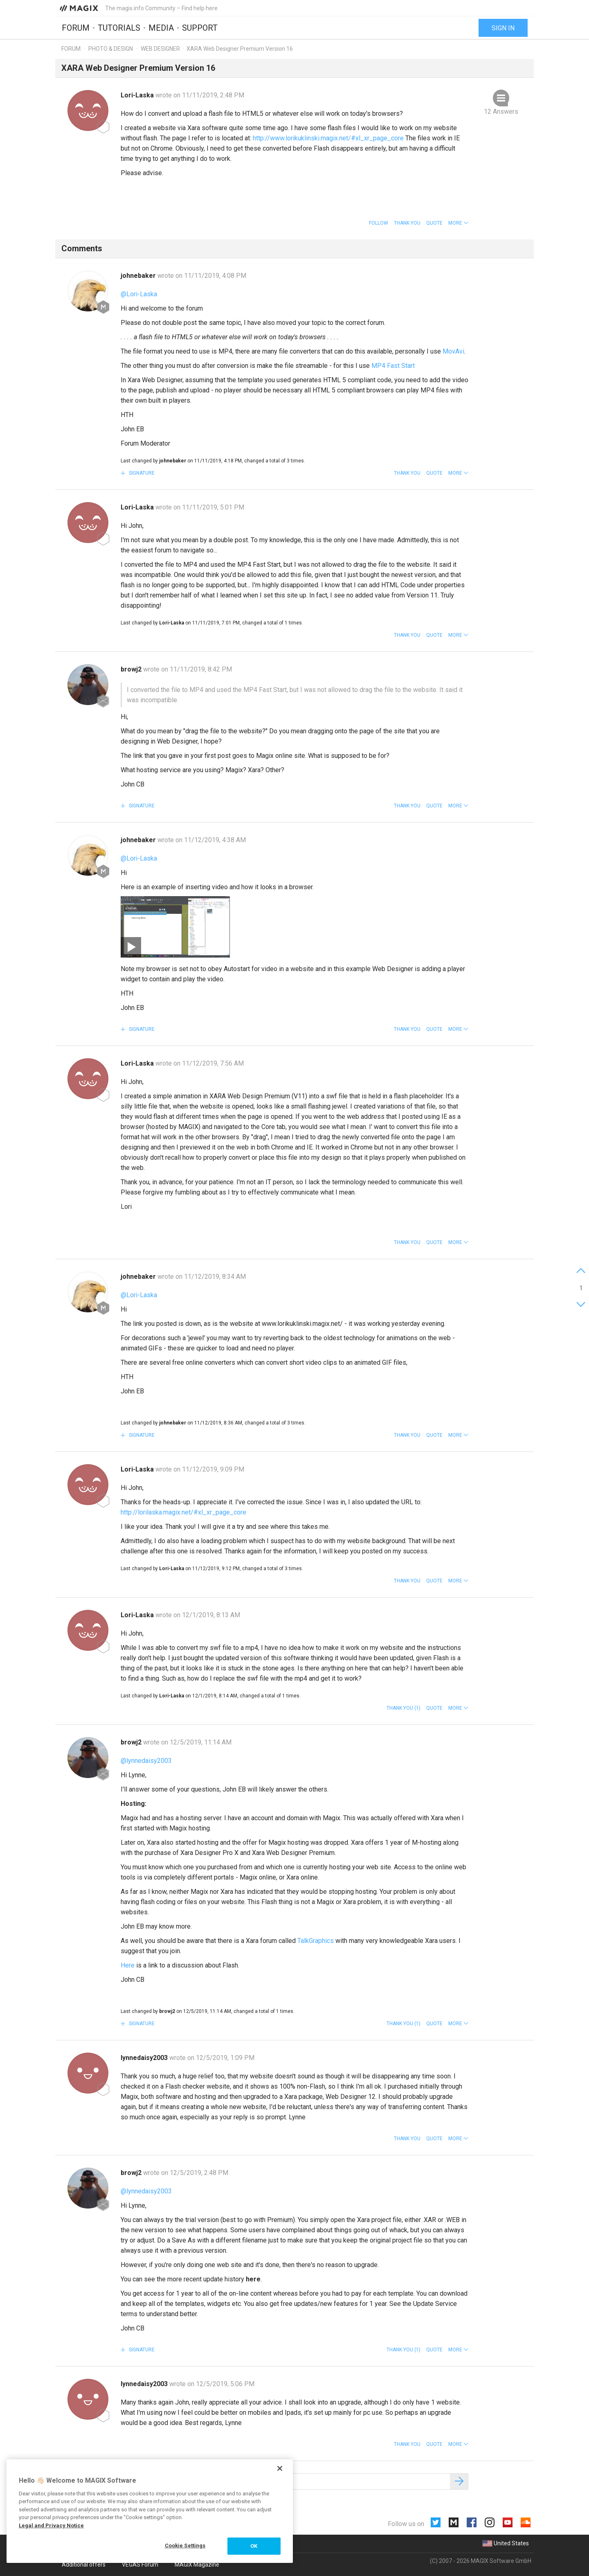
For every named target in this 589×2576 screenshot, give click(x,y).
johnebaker (139, 275)
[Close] (280, 2468)
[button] (458, 223)
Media (161, 27)
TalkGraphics (316, 1941)
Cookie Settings (185, 2545)
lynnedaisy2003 (145, 2058)
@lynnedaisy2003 (146, 1761)
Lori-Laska (138, 95)
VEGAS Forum (140, 2564)
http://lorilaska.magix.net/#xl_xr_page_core (183, 1512)
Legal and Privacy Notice (51, 2525)
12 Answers (501, 111)
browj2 (132, 669)
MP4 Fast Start (393, 366)
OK (253, 2546)
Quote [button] (434, 223)
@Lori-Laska (139, 294)
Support (200, 27)
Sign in (503, 28)
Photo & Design (110, 48)
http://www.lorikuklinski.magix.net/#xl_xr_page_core (328, 138)
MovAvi (453, 351)
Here (128, 1965)
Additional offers (84, 2564)
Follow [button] (378, 223)
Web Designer (160, 48)
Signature (141, 473)
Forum (76, 27)
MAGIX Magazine (197, 2564)
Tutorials (119, 27)
